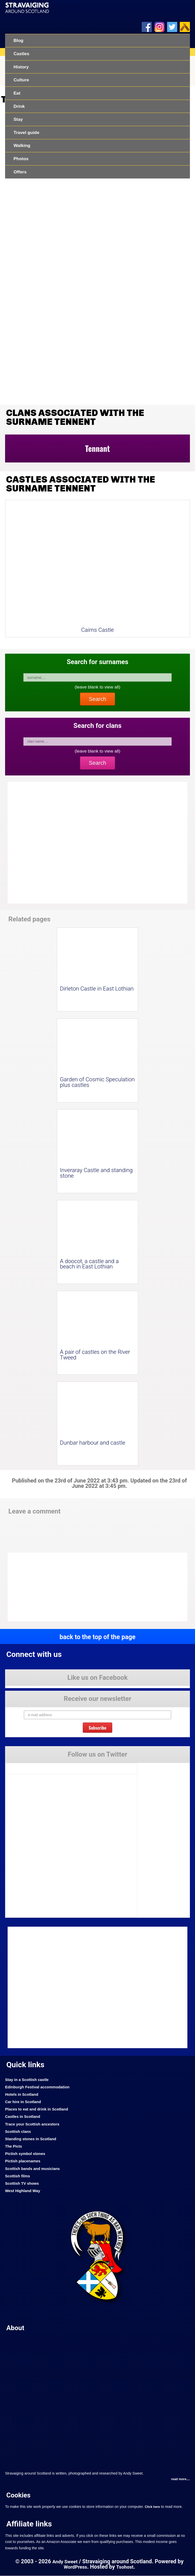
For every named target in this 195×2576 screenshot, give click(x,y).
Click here (152, 2507)
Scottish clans (18, 2132)
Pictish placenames (23, 2161)
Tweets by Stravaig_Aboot (26, 1767)
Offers (19, 171)
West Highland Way (23, 2191)
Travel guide (26, 132)
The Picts (14, 2147)
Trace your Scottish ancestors (33, 2124)
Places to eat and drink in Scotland (37, 2109)
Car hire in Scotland (23, 2102)
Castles (21, 53)
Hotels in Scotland (22, 2094)
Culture (21, 79)
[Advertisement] (48, 1587)
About (15, 2328)
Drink (19, 106)
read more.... (180, 2479)
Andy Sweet (65, 2562)
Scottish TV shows (22, 2183)
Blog (18, 40)
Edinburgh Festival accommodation (38, 2087)
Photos (20, 158)
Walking (21, 145)
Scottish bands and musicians (33, 2169)
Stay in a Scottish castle (27, 2080)
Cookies (18, 2496)
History (21, 66)
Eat (16, 92)
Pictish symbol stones (26, 2154)
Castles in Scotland (23, 2117)
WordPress (75, 2567)
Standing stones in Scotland (31, 2139)
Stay (18, 119)
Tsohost (125, 2567)
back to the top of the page (97, 1637)
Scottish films (18, 2176)
